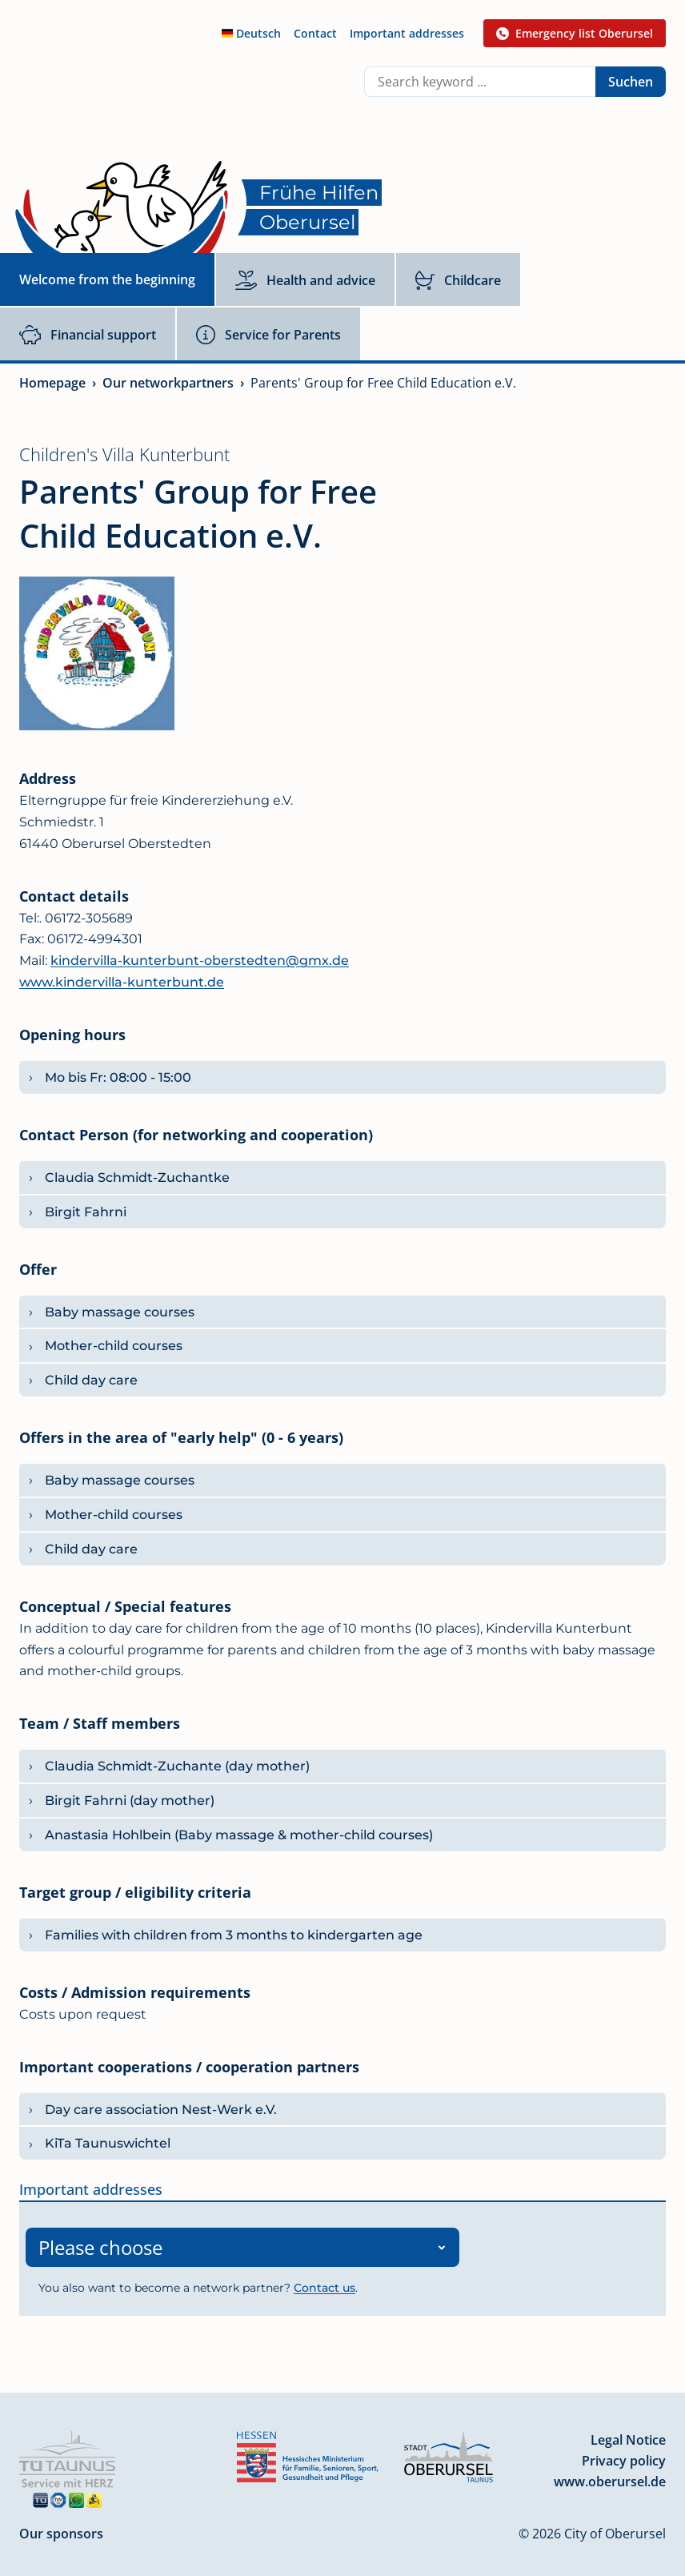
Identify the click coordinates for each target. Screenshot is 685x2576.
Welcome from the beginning (107, 279)
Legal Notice (628, 2435)
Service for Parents (268, 334)
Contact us (324, 2283)
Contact (315, 33)
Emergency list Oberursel (574, 33)
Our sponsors (61, 2529)
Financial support (87, 334)
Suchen (630, 81)
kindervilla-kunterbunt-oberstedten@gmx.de (199, 960)
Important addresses (407, 33)
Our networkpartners (168, 383)
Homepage (52, 383)
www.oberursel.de (610, 2477)
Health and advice (305, 280)
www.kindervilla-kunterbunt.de (121, 982)
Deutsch (251, 33)
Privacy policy (624, 2456)
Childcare (458, 280)
